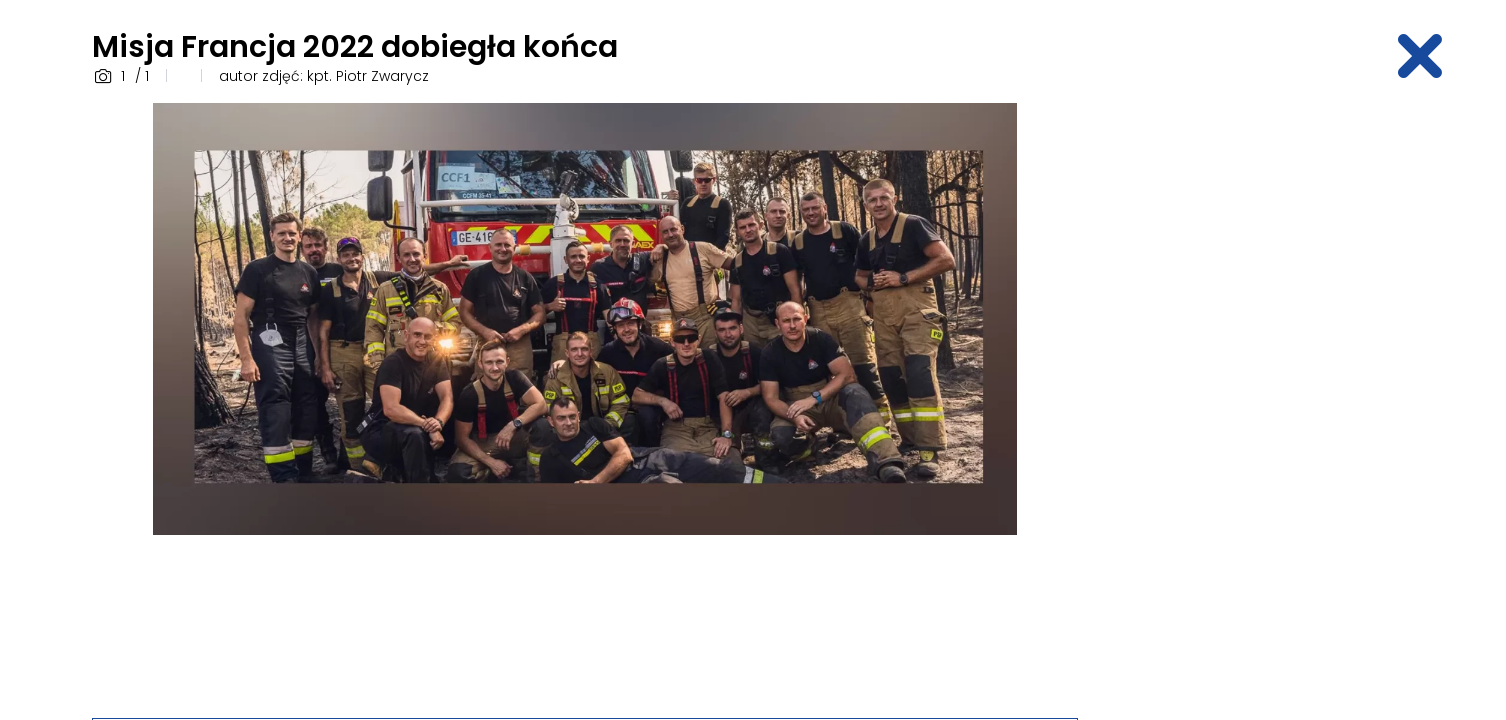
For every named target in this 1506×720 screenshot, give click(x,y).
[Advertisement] (1258, 403)
